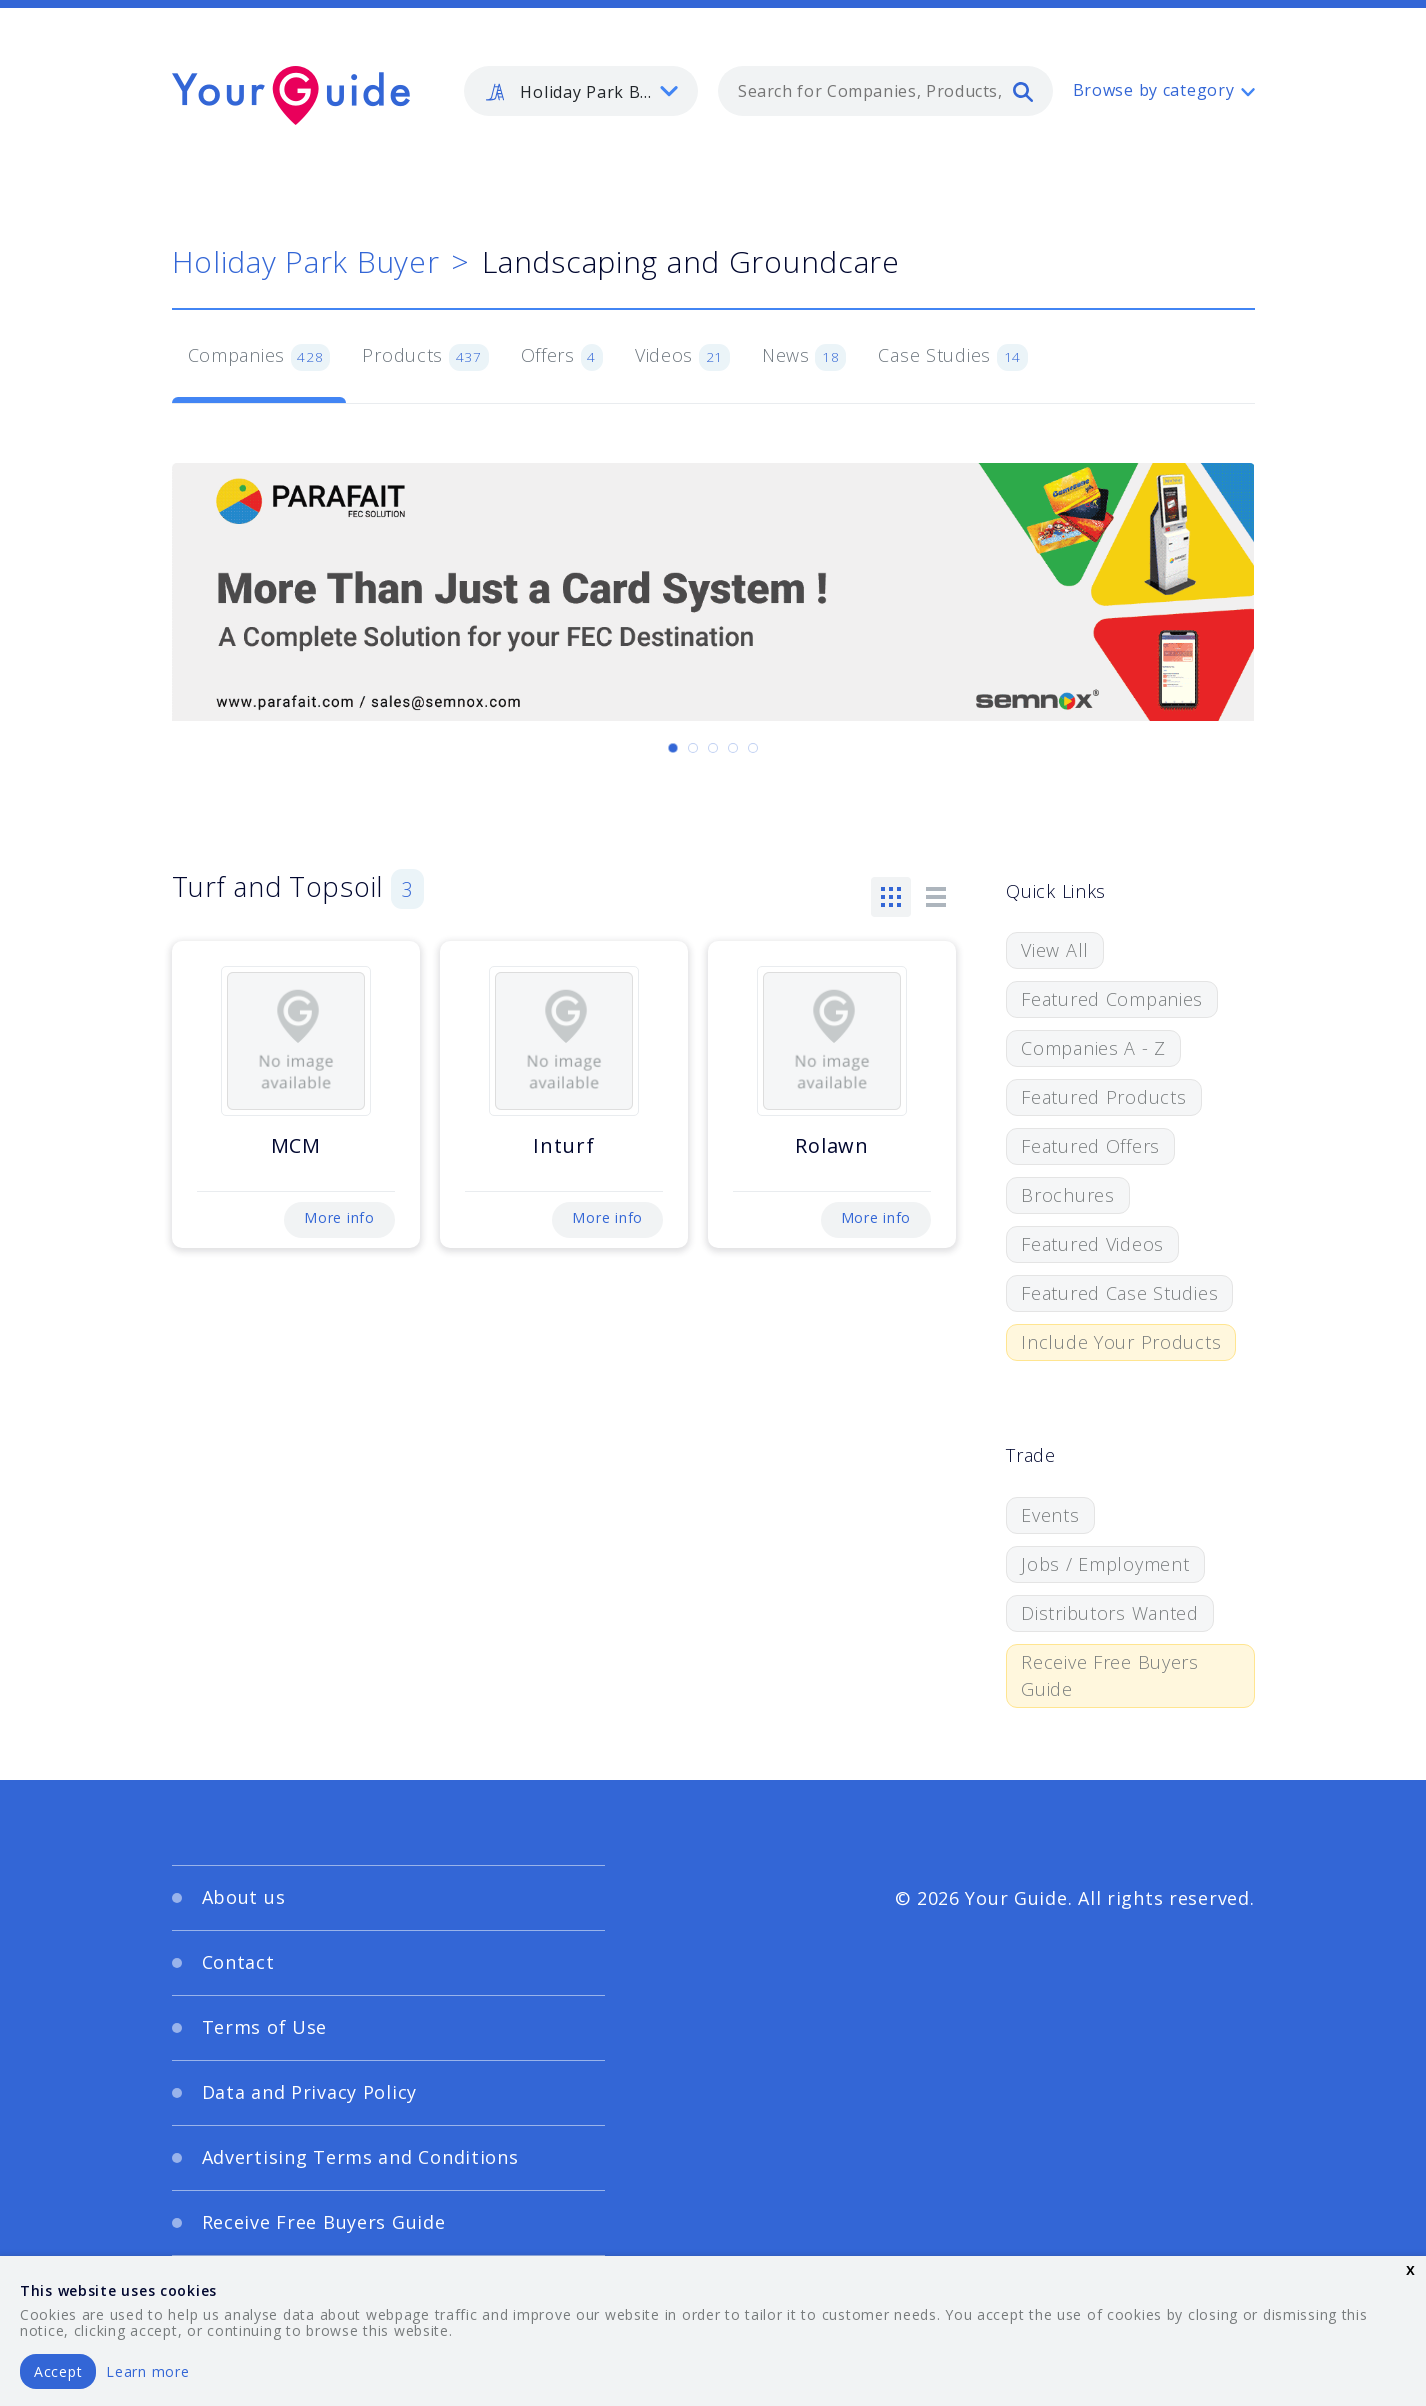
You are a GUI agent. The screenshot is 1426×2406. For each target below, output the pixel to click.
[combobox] (885, 91)
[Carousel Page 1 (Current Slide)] (673, 748)
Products (425, 357)
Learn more (147, 2371)
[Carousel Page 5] (753, 748)
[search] (1023, 91)
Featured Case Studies (1119, 1293)
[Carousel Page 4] (733, 748)
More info (339, 1217)
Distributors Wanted (1110, 1613)
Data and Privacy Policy (310, 2092)
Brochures (1067, 1195)
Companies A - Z (1093, 1048)
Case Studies (952, 357)
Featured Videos (1092, 1244)
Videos (682, 357)
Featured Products (1103, 1097)
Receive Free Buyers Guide (1110, 1675)
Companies (259, 357)
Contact (238, 1962)
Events (1050, 1515)
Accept (58, 2371)
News (804, 357)
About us (244, 1897)
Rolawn (831, 1145)
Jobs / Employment (1105, 1564)
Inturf (563, 1145)
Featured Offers (1090, 1146)
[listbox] (581, 91)
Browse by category (1154, 90)
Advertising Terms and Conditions (360, 2157)
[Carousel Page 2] (693, 748)
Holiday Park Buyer (306, 261)
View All (1055, 950)
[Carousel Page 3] (713, 748)
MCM (296, 1145)
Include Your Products (1121, 1342)
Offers (562, 357)
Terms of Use (265, 2027)
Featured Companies (1112, 999)
